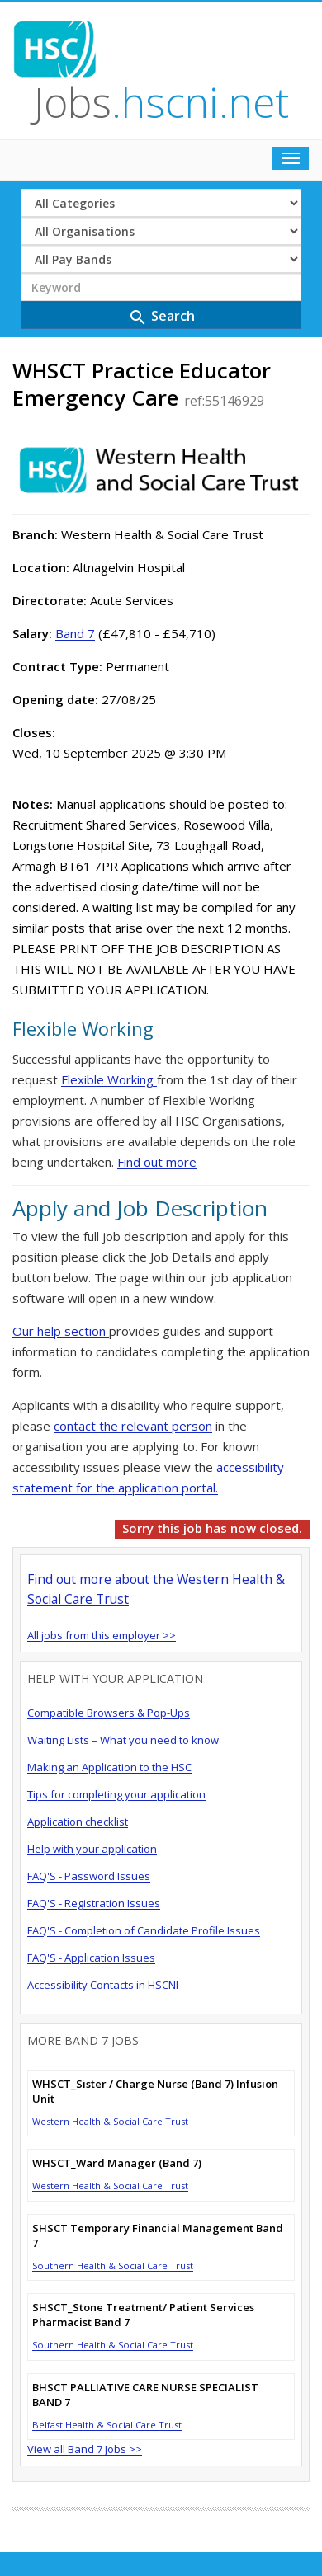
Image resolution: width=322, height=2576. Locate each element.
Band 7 (75, 633)
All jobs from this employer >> (101, 1635)
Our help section (60, 1331)
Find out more (157, 1162)
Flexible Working (109, 1079)
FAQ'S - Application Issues (91, 1957)
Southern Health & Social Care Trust (112, 2265)
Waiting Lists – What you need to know (123, 1739)
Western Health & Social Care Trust (110, 2121)
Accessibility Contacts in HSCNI (102, 1984)
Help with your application (92, 1848)
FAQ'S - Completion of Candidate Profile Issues (143, 1930)
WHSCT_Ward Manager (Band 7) (116, 2162)
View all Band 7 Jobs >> (84, 2449)
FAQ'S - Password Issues (88, 1876)
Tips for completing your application (116, 1794)
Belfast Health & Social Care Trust (107, 2425)
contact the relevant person (133, 1425)
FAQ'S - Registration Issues (93, 1903)
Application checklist (77, 1821)
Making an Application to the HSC (109, 1767)
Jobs (161, 102)
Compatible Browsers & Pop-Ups (108, 1712)
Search (161, 317)
